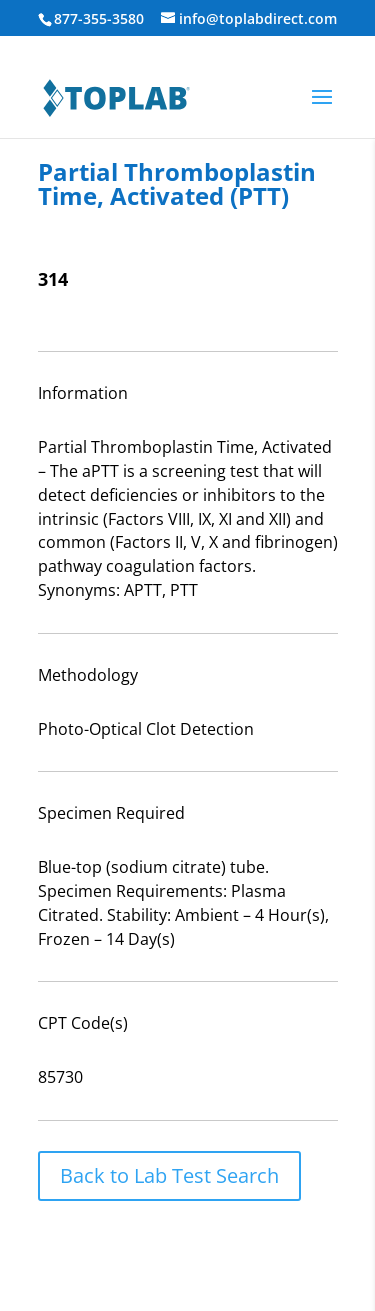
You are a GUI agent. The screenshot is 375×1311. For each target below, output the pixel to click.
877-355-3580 (99, 18)
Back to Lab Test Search (169, 1175)
